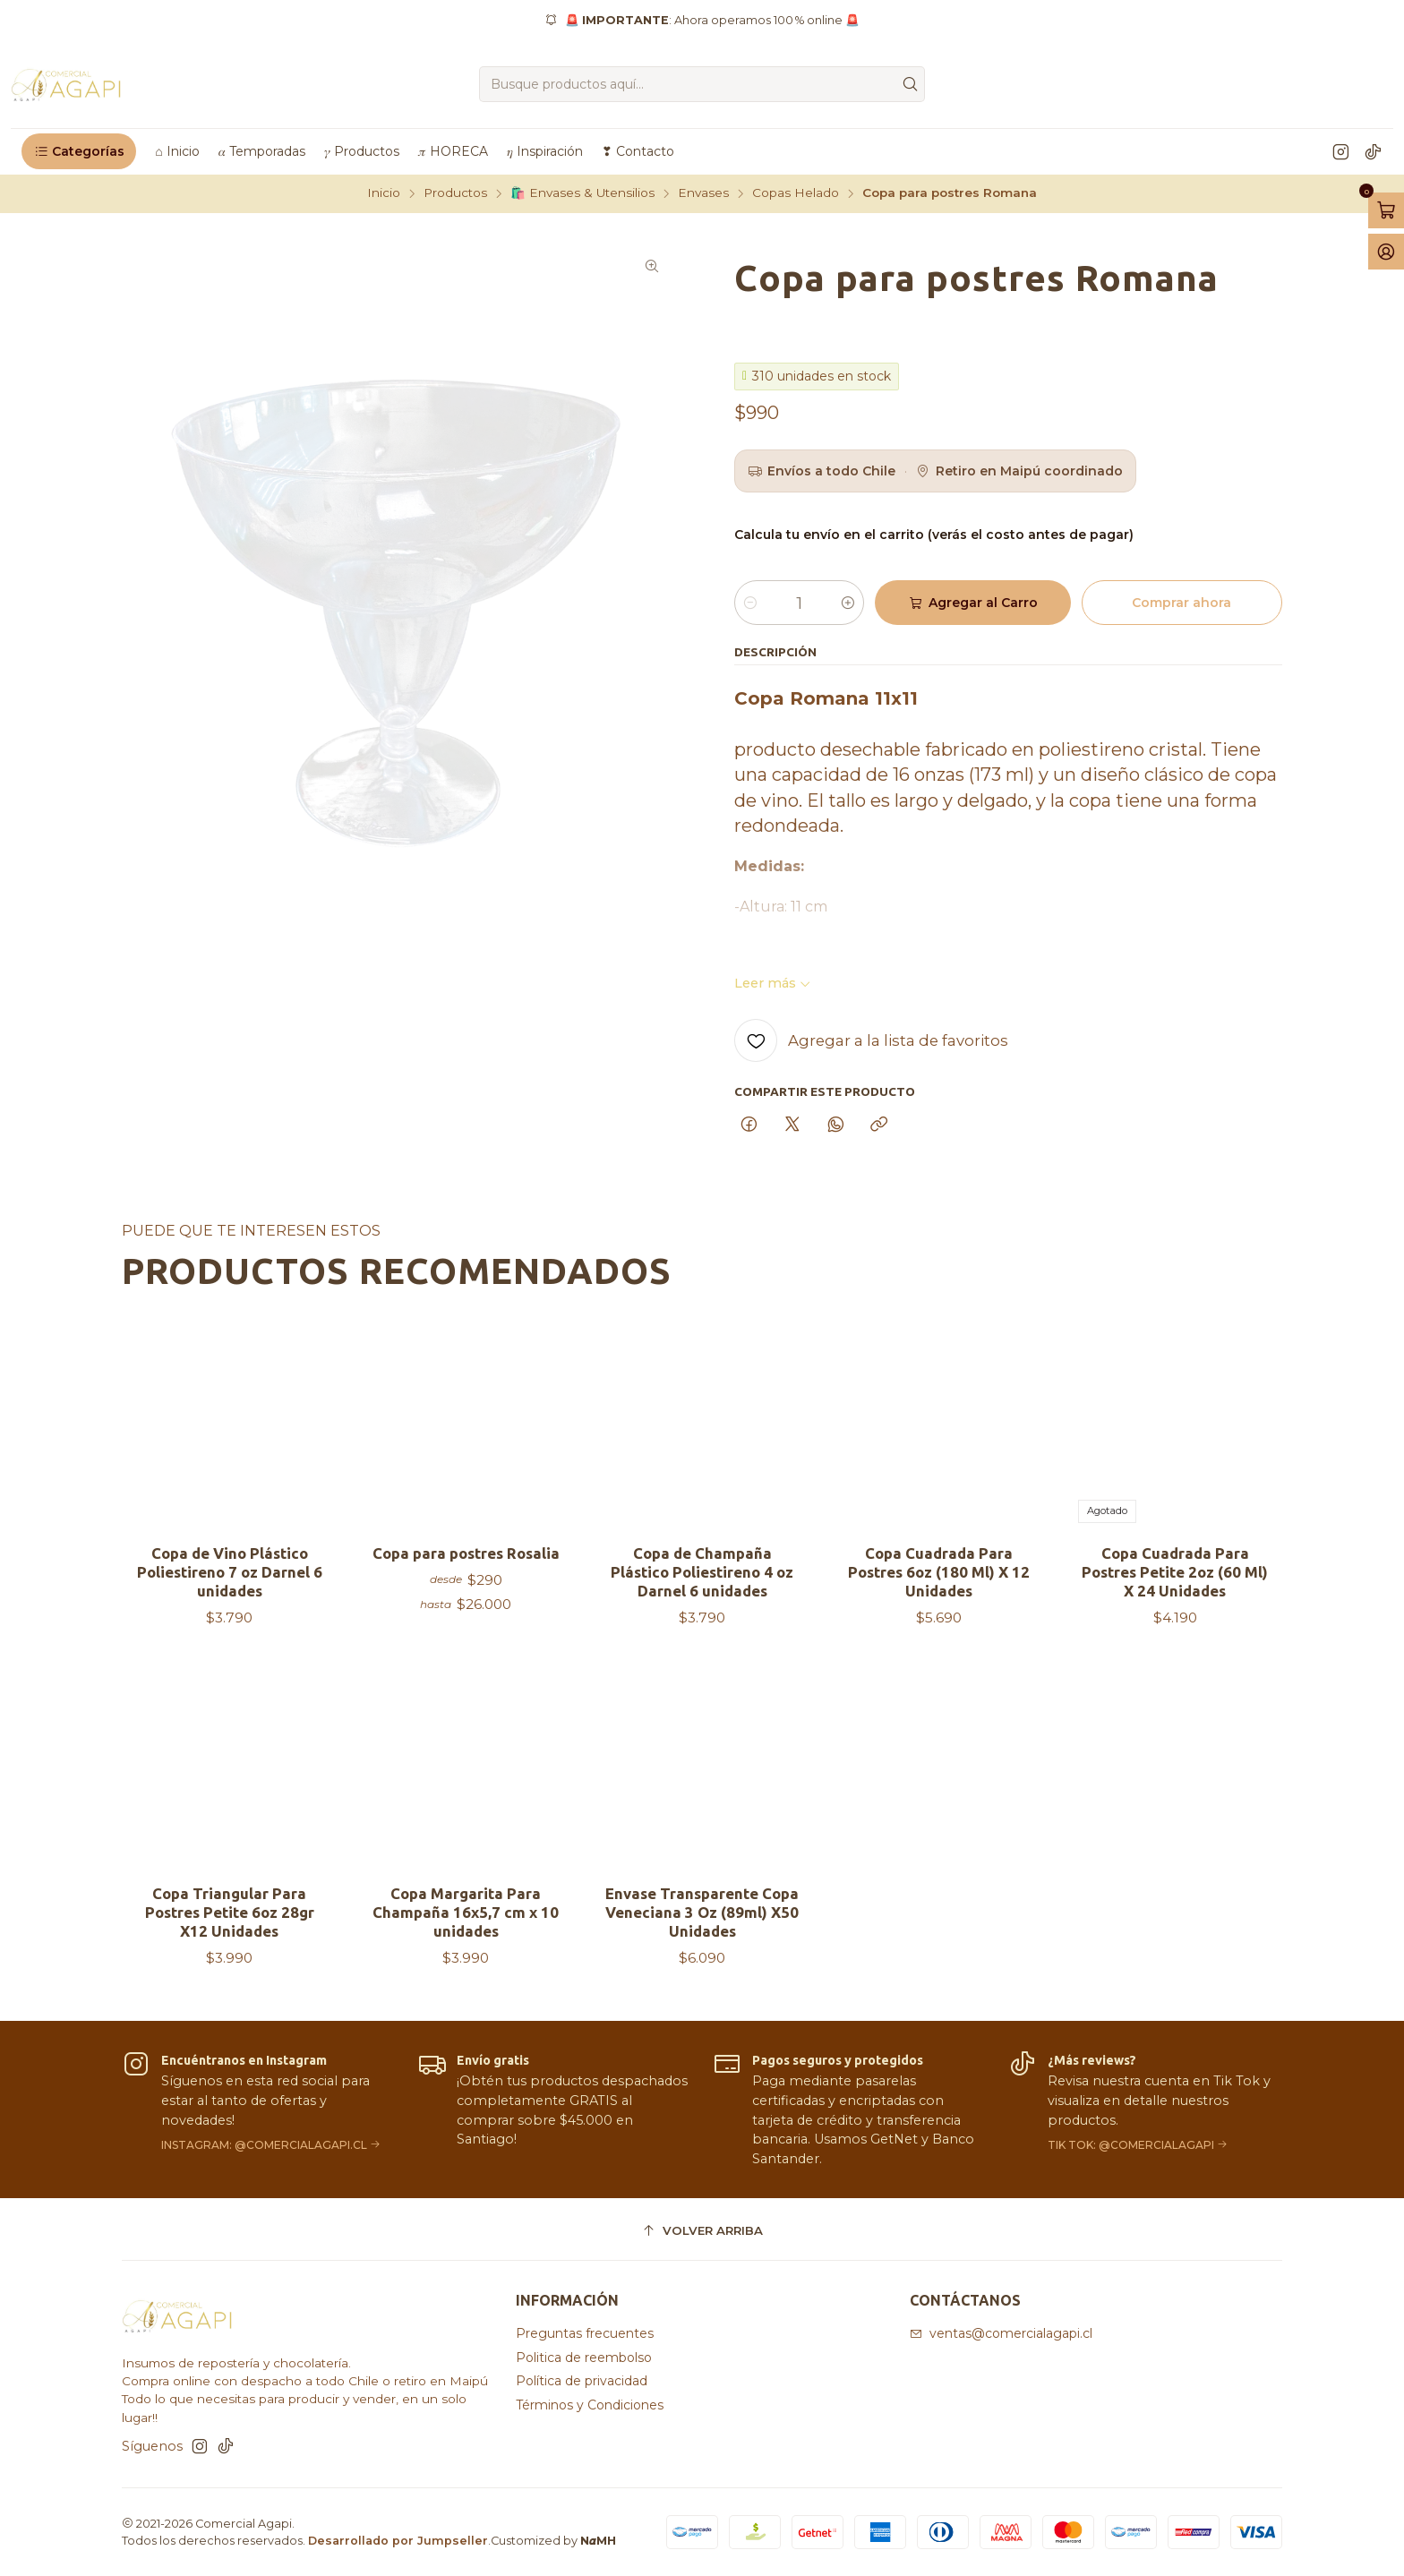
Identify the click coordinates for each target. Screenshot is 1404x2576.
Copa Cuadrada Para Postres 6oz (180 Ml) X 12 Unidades (939, 1632)
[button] (78, 151)
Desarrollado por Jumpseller (398, 2540)
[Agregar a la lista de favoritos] (871, 1040)
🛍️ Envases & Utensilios (582, 193)
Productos (455, 193)
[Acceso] (1386, 252)
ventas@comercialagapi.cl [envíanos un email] (1001, 2333)
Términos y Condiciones (589, 2405)
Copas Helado (795, 193)
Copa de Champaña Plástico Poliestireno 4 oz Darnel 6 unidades (702, 1609)
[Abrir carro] (1386, 210)
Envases (703, 193)
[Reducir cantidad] (750, 602)
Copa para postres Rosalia (466, 1574)
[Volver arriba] (702, 2232)
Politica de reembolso (584, 2357)
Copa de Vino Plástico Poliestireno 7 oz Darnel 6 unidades (229, 1582)
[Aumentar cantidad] (848, 602)
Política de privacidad (581, 2381)
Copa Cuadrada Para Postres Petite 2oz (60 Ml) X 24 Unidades (1175, 1654)
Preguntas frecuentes (585, 2333)
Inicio (383, 193)
